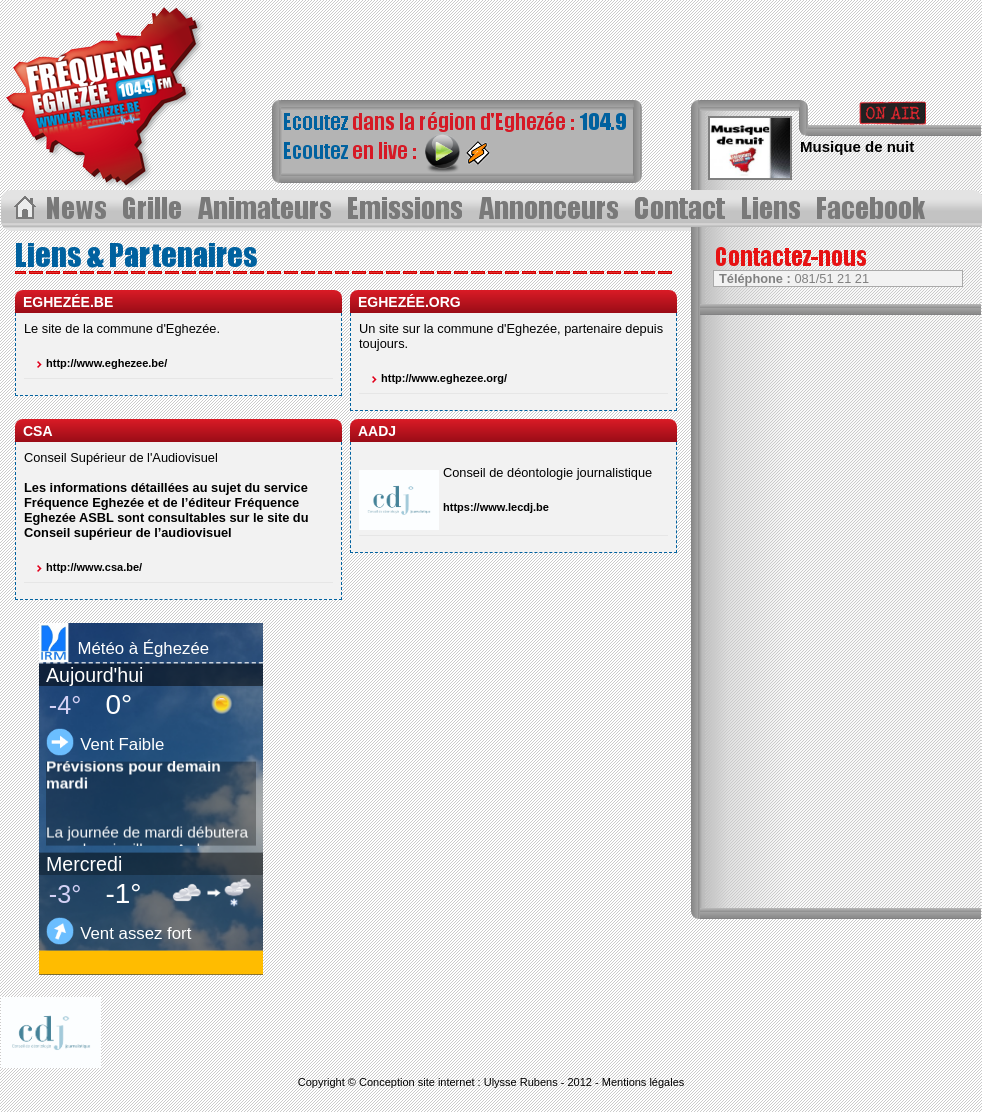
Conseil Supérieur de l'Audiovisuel (121, 457)
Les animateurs (266, 209)
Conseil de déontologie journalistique (547, 472)
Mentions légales (643, 1082)
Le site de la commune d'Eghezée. (122, 328)
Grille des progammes (154, 209)
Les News (78, 209)
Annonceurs (551, 209)
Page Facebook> (876, 209)
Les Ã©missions (406, 209)
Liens (774, 209)
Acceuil (23, 209)
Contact (683, 209)
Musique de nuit (857, 146)
